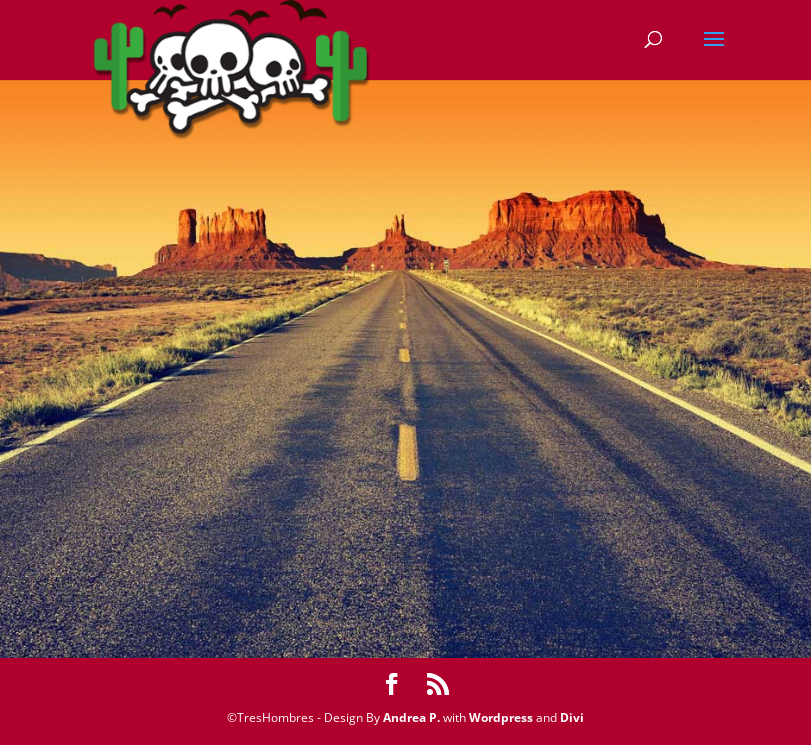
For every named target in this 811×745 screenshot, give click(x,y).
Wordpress (501, 717)
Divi (572, 717)
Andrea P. (411, 717)
